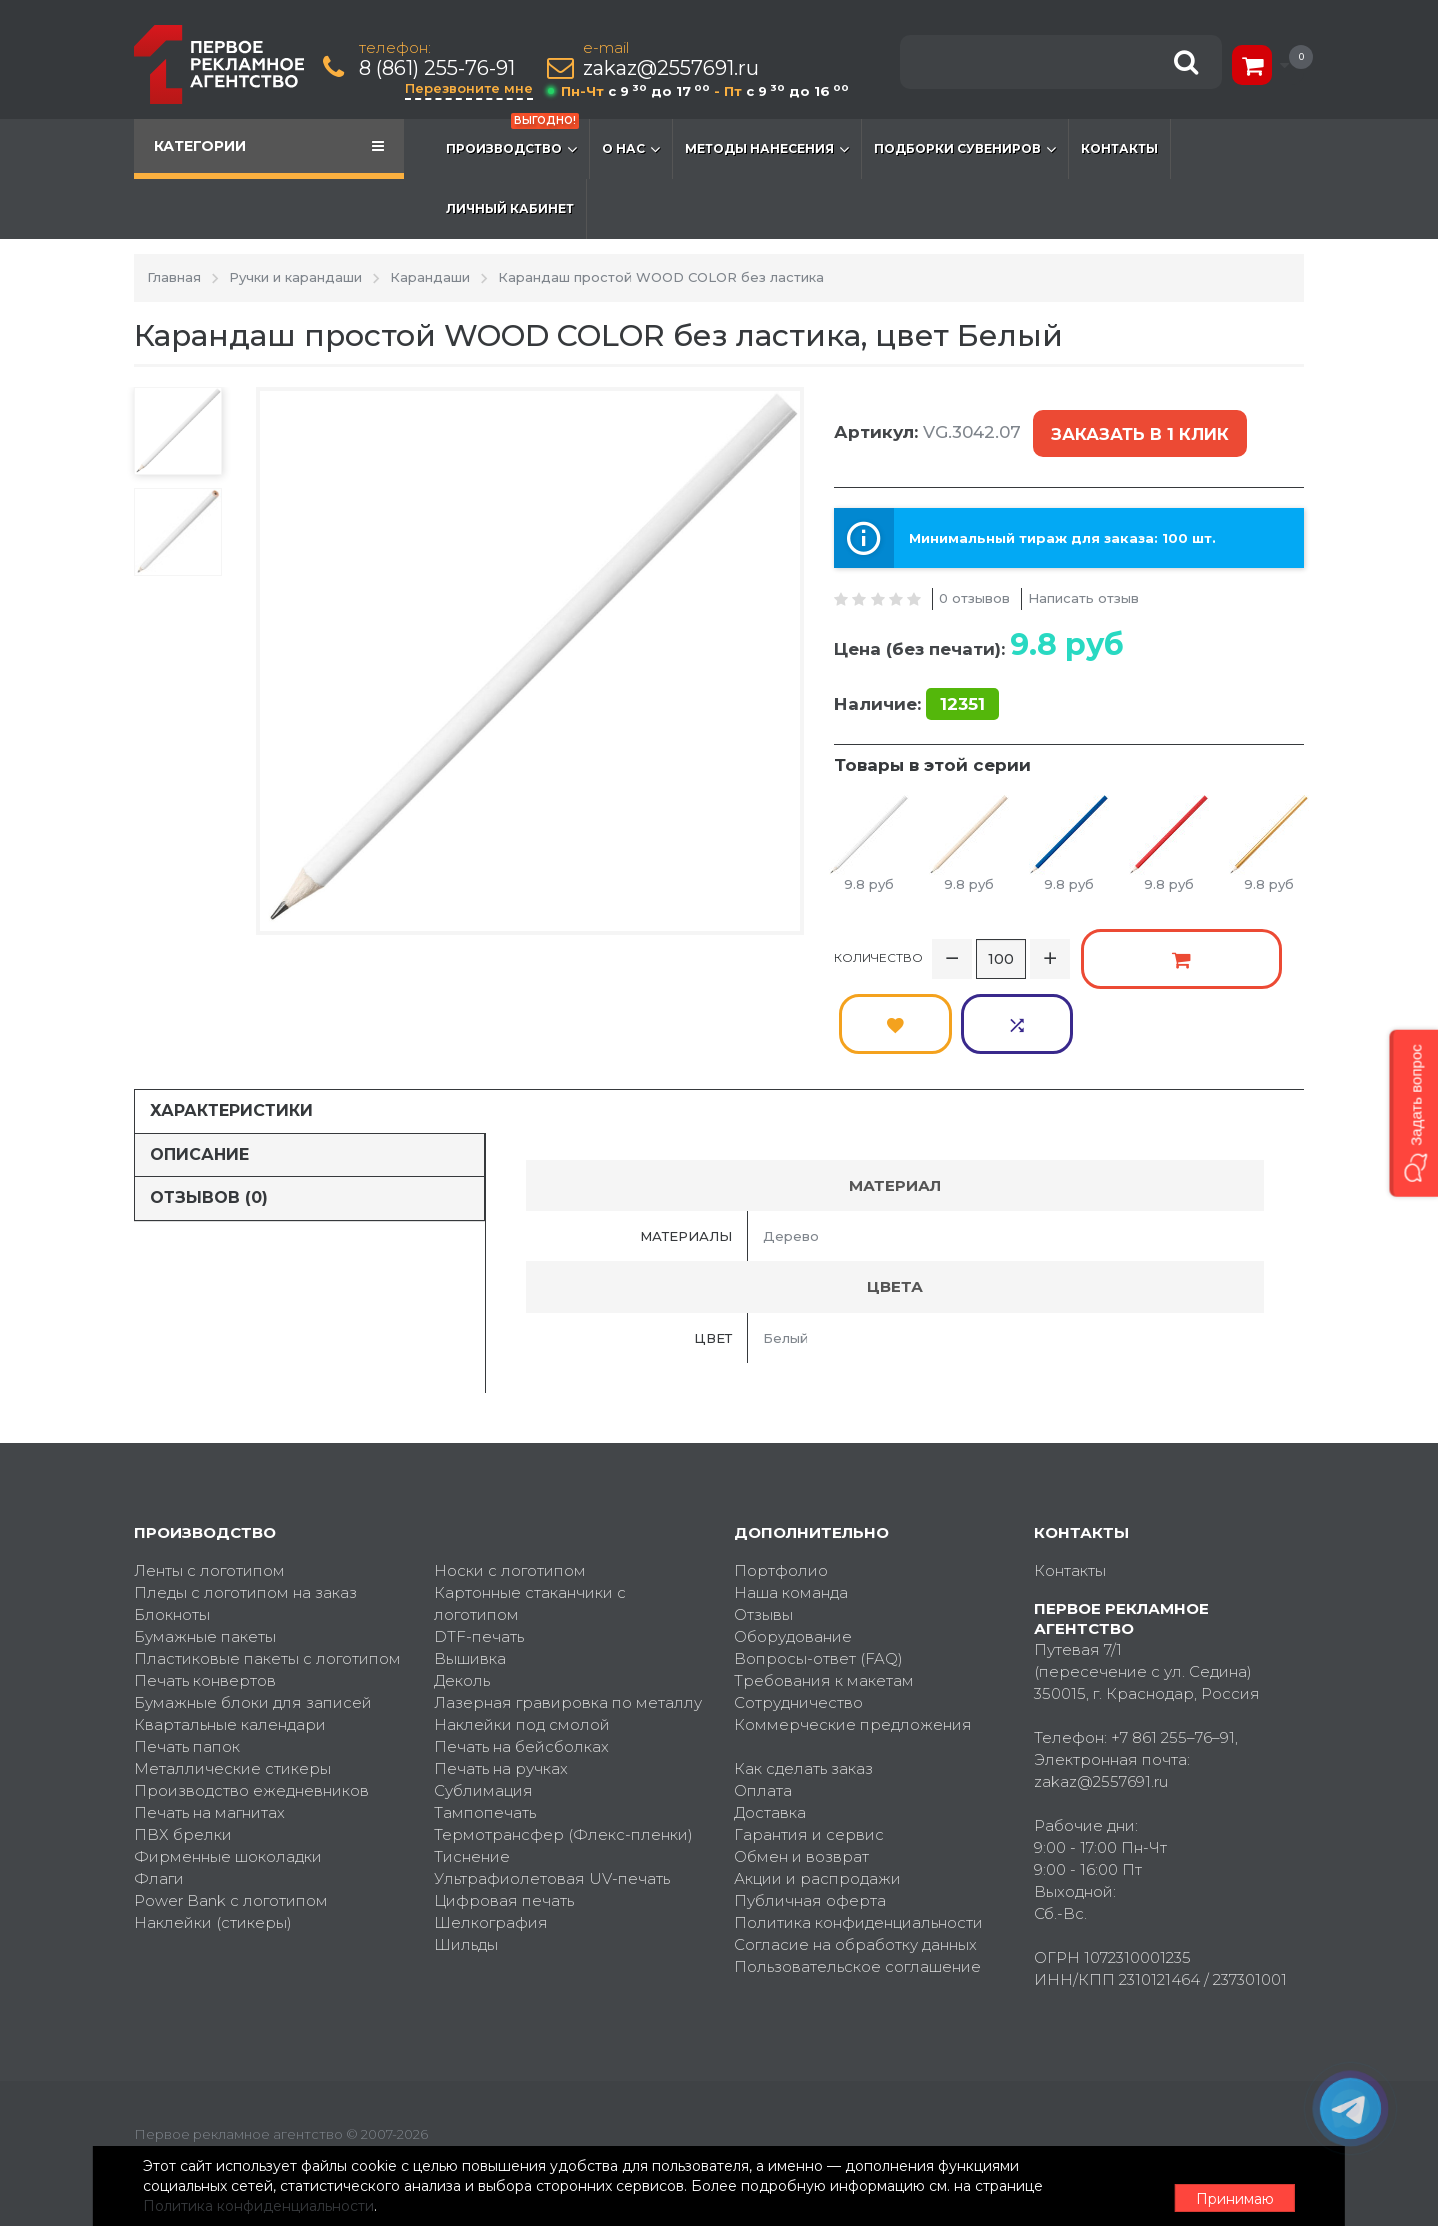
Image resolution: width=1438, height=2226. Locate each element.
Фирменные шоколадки (228, 1768)
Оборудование (793, 1548)
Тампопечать (485, 1724)
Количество (878, 935)
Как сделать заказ (803, 1680)
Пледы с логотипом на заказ (245, 1504)
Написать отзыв (1083, 581)
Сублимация (483, 1702)
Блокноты (172, 1526)
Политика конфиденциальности (858, 1834)
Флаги (159, 1790)
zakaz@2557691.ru (673, 68)
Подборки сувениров (965, 149)
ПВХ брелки (183, 1746)
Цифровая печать (504, 1812)
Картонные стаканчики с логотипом (530, 1515)
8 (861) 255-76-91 (439, 68)
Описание (199, 1066)
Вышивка (470, 1570)
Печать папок (187, 1658)
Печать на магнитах (209, 1724)
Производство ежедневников (251, 1702)
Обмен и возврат (801, 1768)
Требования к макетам (824, 1592)
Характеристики (231, 1022)
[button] (1413, 1112)
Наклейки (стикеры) (213, 1834)
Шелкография (491, 1834)
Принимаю (1194, 2187)
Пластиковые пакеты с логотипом (267, 1570)
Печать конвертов (205, 1592)
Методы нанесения (767, 149)
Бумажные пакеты (205, 1548)
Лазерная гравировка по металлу (568, 1614)
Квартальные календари (230, 1636)
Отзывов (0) (209, 1110)
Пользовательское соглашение (857, 1878)
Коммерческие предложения (853, 1636)
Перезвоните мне (471, 88)
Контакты (1119, 148)
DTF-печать (479, 1548)
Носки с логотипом (510, 1482)
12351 (962, 687)
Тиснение (472, 1768)
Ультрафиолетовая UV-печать (552, 1790)
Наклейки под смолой (522, 1636)
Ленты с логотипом (209, 1482)
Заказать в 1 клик (1136, 426)
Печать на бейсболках (521, 1658)
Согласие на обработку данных (855, 1856)
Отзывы (763, 1526)
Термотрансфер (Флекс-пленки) (563, 1746)
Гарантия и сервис (809, 1746)
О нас (631, 149)
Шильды (466, 1856)
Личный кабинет (510, 208)
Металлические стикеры (232, 1680)
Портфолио (781, 1482)
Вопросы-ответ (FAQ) (818, 1570)
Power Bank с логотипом (231, 1812)
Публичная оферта (810, 1812)
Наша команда (791, 1504)
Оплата (763, 1702)
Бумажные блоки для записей (253, 1614)
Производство (512, 139)
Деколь (462, 1592)
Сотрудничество (798, 1614)
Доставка (770, 1724)
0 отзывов (974, 581)
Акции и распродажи (817, 1790)
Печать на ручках (501, 1680)
